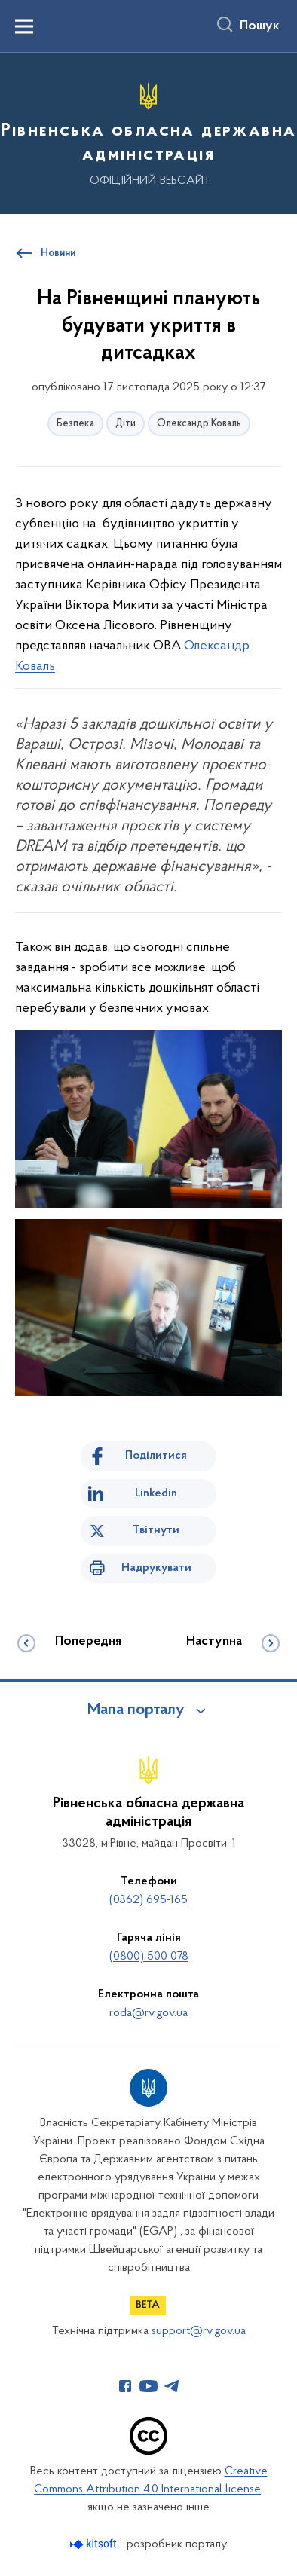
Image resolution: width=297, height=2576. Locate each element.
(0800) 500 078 (148, 1957)
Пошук (260, 26)
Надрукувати (156, 1568)
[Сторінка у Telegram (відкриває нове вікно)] (172, 2386)
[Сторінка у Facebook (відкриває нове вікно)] (125, 2386)
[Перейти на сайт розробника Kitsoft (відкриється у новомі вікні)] (94, 2544)
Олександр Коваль (199, 423)
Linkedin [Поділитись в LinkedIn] (156, 1493)
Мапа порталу (136, 1710)
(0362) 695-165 (148, 1900)
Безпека (75, 423)
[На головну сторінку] (148, 131)
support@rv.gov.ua (199, 2331)
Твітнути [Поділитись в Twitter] (156, 1530)
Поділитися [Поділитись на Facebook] (156, 1456)
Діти (125, 423)
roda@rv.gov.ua (148, 2013)
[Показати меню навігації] (24, 26)
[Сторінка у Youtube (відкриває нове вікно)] (148, 2386)
